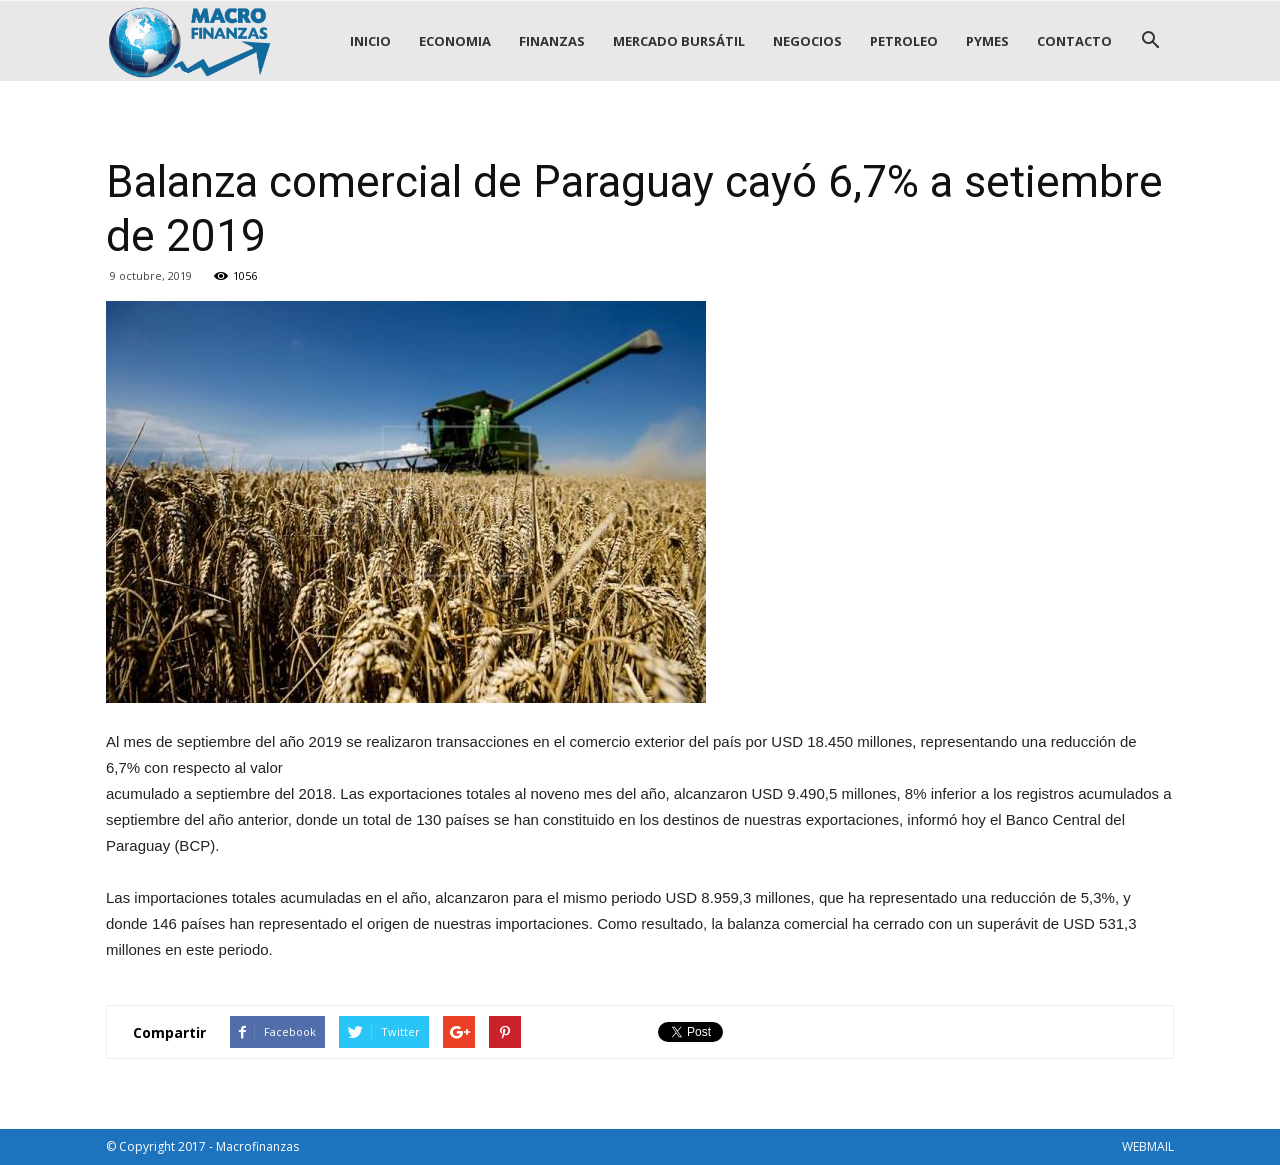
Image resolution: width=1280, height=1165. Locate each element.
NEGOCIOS (807, 41)
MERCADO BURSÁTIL (679, 41)
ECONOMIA (455, 41)
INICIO (370, 41)
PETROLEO (904, 41)
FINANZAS (552, 41)
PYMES (987, 41)
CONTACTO (1074, 41)
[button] (1150, 41)
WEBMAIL (1148, 1146)
